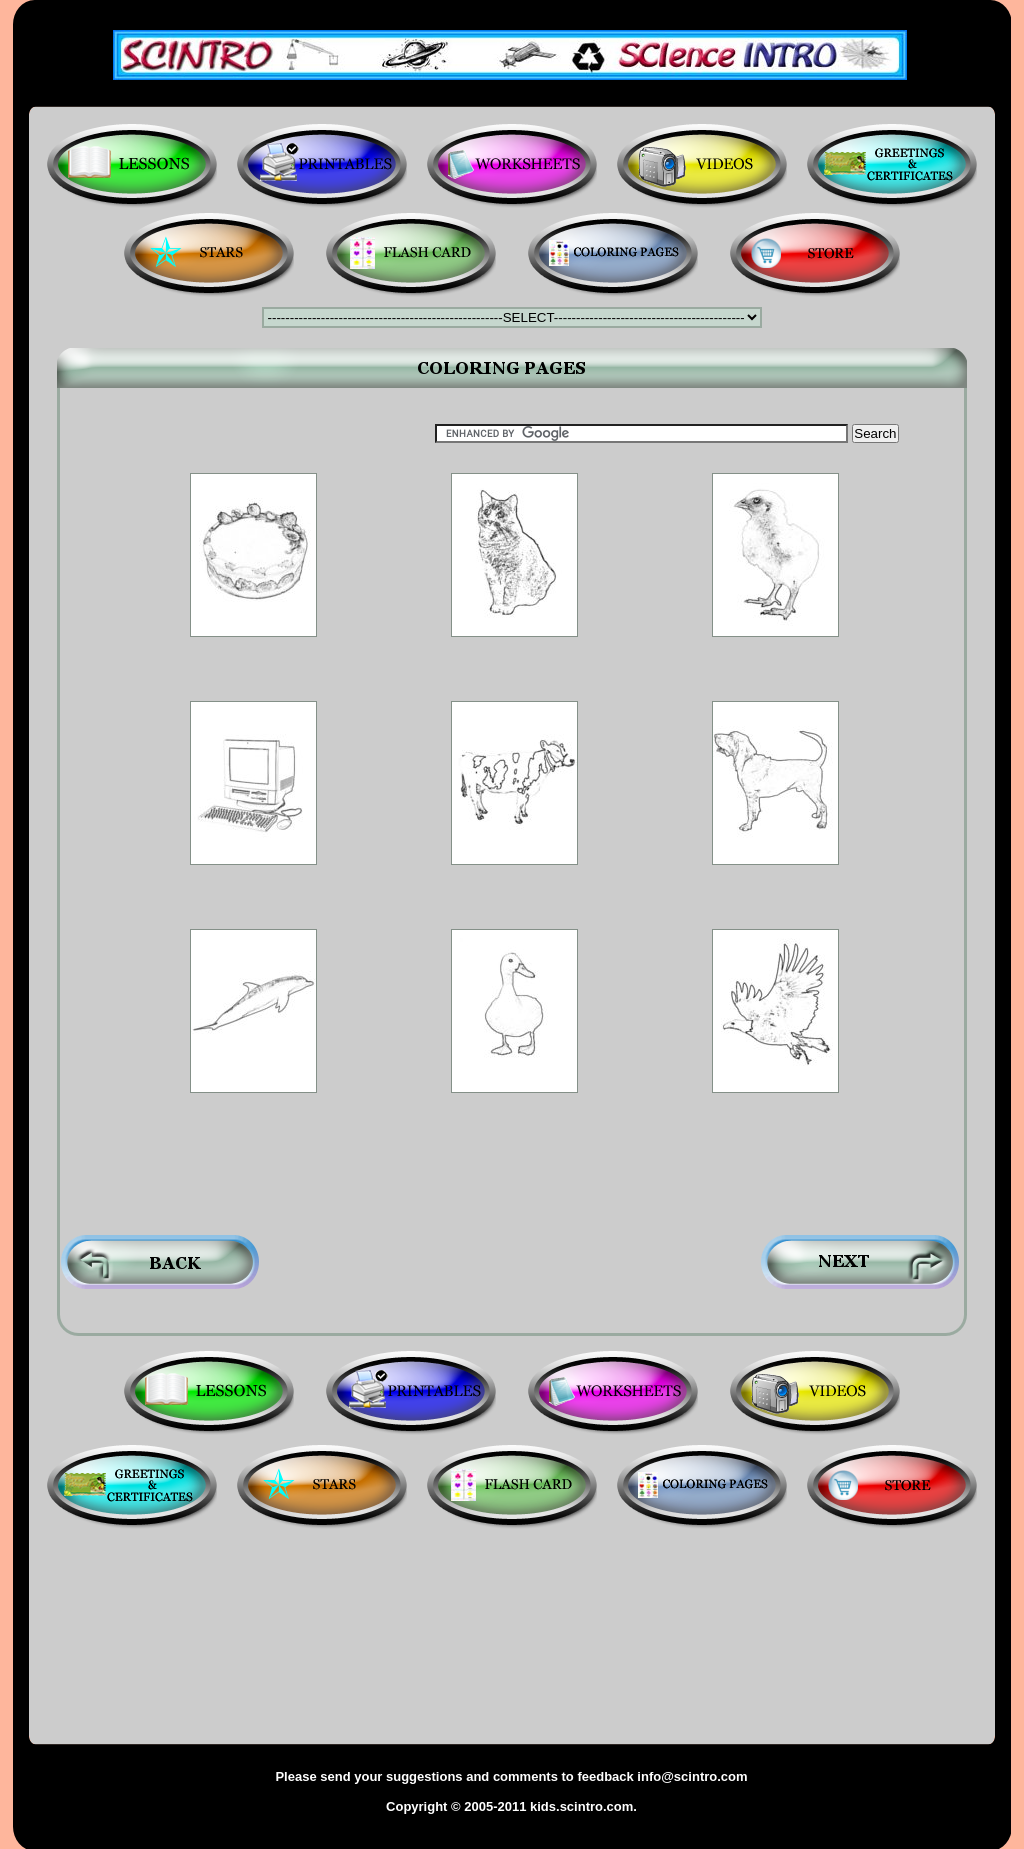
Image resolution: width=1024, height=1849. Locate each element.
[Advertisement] (514, 673)
